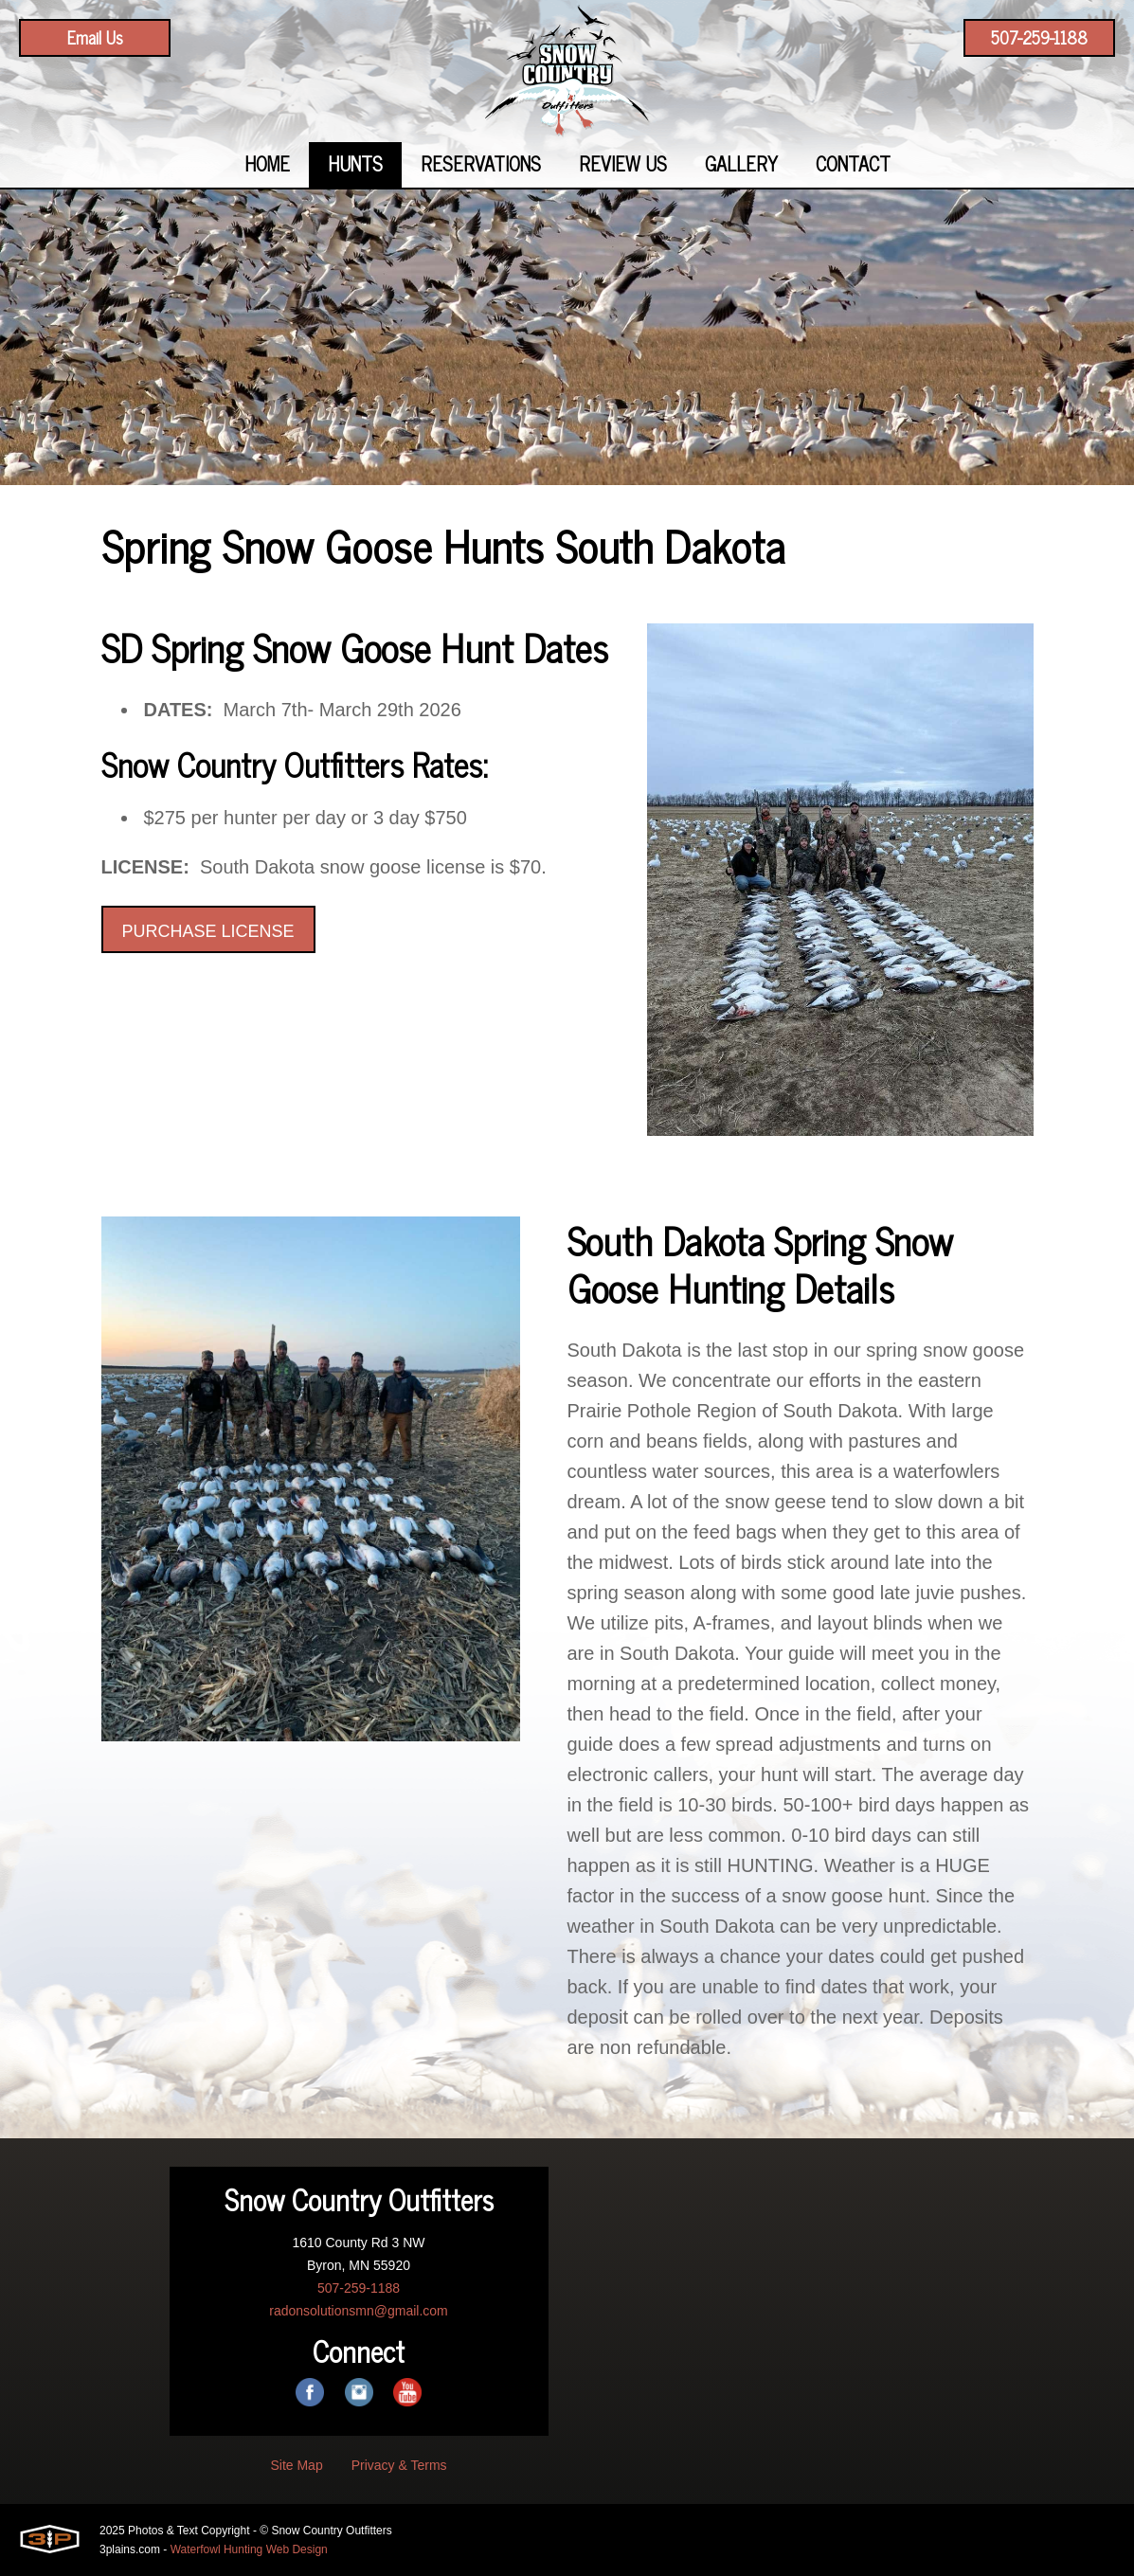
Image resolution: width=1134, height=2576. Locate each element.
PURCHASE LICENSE (208, 931)
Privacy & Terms (399, 2465)
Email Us (95, 37)
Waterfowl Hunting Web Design (249, 2549)
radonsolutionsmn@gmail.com (358, 2310)
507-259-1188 (1039, 37)
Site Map (296, 2465)
